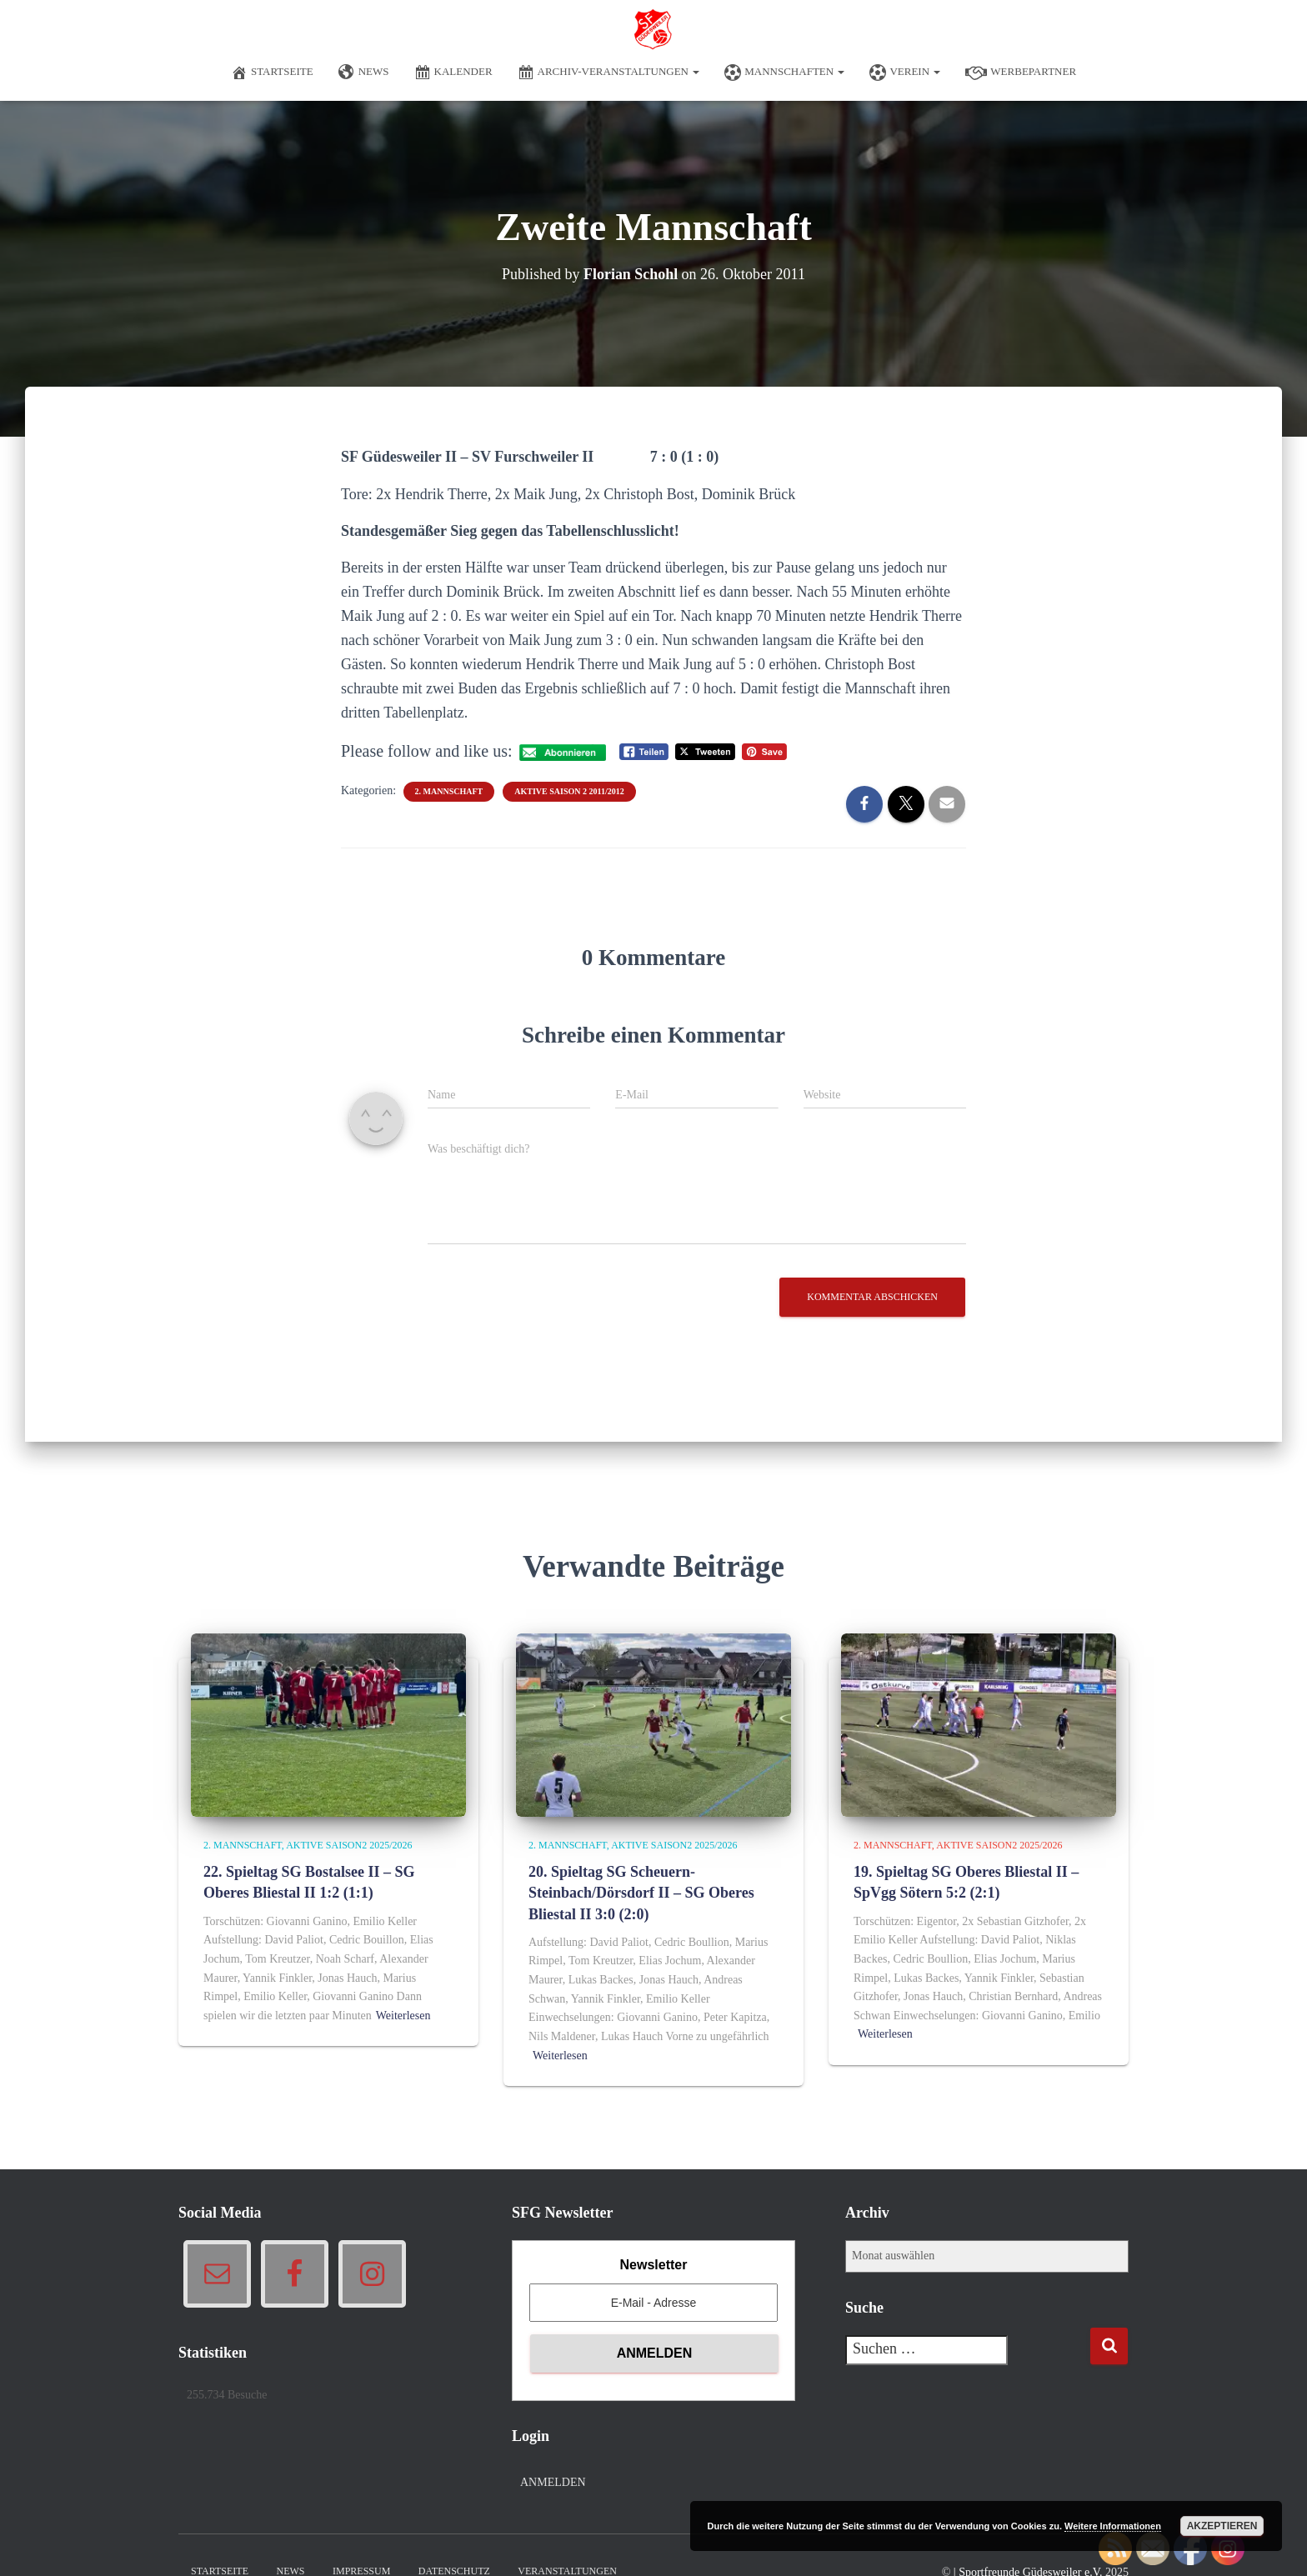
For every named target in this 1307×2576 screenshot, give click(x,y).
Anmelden (553, 2482)
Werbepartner (1020, 72)
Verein (904, 72)
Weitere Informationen (1112, 2526)
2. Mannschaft (449, 791)
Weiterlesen (403, 2015)
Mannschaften (784, 72)
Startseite (272, 72)
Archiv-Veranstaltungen (609, 72)
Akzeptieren (1222, 2526)
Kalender (453, 72)
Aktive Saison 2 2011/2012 (568, 791)
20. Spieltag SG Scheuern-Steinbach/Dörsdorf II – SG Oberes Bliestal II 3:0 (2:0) (641, 1892)
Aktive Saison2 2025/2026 (349, 1845)
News (363, 72)
